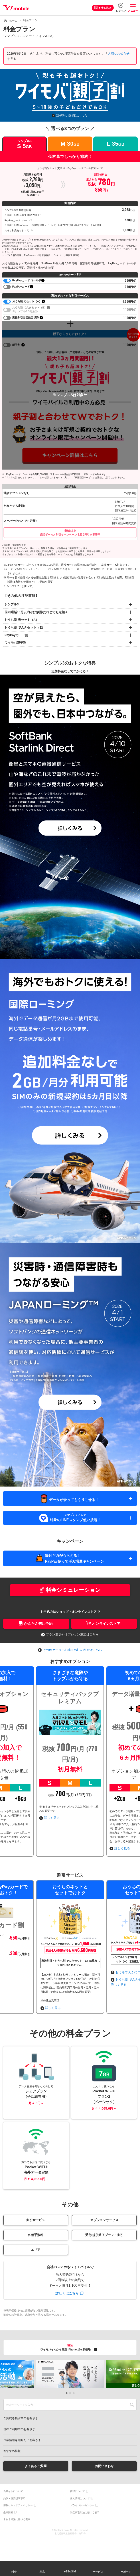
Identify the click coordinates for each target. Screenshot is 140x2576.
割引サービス (35, 2220)
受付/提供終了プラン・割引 (104, 2235)
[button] (66, 2393)
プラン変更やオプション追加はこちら (70, 1635)
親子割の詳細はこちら (71, 115)
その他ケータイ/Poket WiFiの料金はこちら (70, 1650)
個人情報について (80, 2498)
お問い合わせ (104, 2466)
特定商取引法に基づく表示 (84, 2512)
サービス (98, 2571)
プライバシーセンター (82, 2505)
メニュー (133, 10)
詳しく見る (49, 1818)
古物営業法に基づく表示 (16, 2519)
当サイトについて (13, 2491)
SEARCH (132, 2405)
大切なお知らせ (119, 53)
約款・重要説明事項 (14, 2498)
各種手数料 (35, 2235)
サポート (126, 2571)
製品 (42, 2571)
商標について (77, 2491)
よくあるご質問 (36, 2466)
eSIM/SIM (70, 2571)
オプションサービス (104, 2220)
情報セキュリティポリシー (18, 2505)
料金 (14, 2571)
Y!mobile (16, 8)
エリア (35, 2249)
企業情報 (8, 2512)
